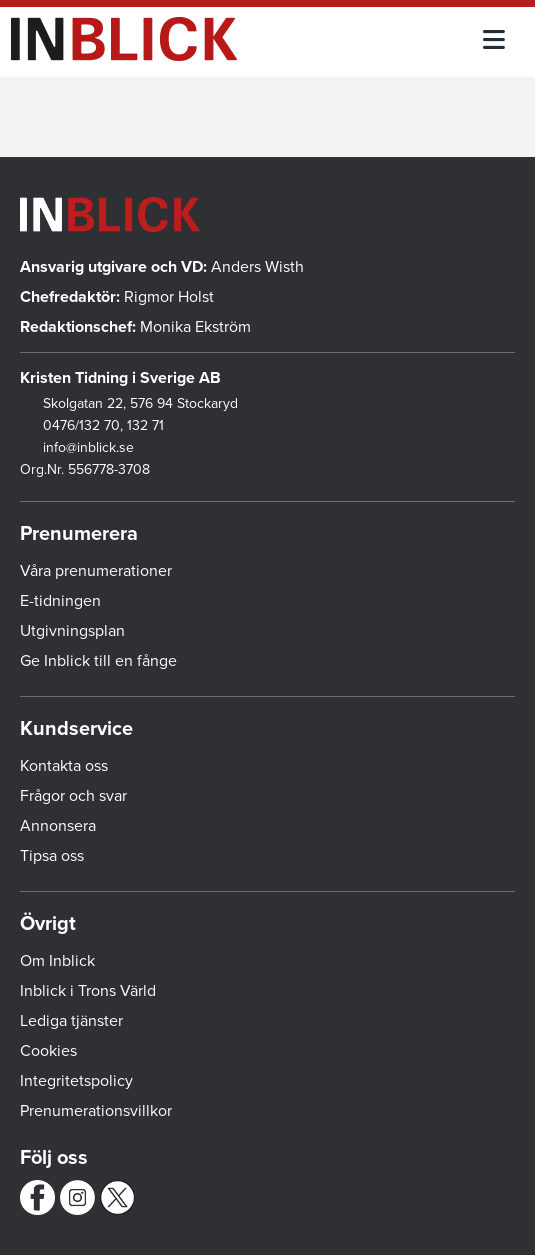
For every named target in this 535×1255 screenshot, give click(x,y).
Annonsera (58, 826)
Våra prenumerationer (96, 571)
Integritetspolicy (76, 1081)
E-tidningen (60, 601)
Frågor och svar (73, 796)
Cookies (48, 1051)
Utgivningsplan (72, 631)
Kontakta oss (64, 766)
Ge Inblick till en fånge (98, 661)
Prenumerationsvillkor (96, 1111)
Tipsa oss (52, 856)
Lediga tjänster (71, 1021)
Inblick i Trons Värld (88, 991)
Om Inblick (57, 961)
